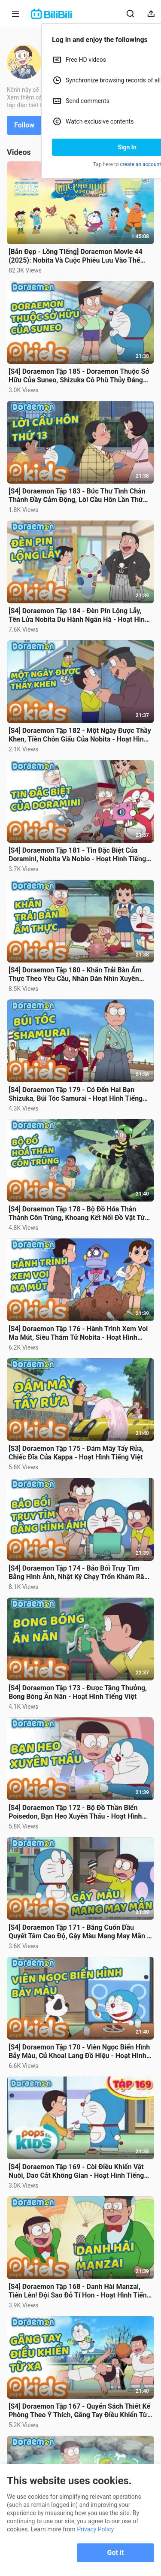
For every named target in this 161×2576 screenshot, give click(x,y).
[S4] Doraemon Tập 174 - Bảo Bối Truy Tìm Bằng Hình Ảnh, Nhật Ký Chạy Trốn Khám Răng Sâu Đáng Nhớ (80, 1572)
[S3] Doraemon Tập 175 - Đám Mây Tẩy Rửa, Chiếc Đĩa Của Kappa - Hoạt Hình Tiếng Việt (76, 1452)
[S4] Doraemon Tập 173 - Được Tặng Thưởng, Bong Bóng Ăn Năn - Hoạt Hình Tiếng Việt (78, 1692)
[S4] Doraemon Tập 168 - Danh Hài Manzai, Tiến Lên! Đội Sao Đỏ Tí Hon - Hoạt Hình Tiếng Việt (80, 2291)
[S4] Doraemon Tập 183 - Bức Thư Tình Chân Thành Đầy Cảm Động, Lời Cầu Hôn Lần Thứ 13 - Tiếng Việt (77, 495)
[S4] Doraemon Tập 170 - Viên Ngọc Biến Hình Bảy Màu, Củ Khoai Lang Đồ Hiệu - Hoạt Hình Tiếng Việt (79, 2051)
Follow (24, 125)
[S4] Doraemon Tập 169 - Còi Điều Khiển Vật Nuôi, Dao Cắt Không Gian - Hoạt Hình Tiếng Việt (76, 2171)
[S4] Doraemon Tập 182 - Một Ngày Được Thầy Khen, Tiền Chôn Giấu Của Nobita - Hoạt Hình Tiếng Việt (80, 735)
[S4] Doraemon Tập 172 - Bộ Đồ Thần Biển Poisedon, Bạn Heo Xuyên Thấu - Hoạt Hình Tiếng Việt (75, 1812)
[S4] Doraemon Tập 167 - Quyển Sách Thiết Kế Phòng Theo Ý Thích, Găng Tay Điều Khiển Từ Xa (79, 2410)
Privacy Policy (95, 2529)
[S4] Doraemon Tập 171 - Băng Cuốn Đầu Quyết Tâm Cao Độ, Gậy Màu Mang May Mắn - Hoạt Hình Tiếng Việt (79, 1931)
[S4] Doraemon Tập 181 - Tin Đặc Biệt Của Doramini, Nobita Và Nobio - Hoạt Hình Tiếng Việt (77, 854)
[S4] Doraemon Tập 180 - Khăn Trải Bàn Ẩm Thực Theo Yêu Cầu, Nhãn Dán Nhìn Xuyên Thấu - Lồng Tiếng (75, 974)
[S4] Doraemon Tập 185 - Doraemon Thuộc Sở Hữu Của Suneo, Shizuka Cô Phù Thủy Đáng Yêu (79, 375)
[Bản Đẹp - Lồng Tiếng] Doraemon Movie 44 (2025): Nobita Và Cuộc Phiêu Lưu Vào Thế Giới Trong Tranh (76, 256)
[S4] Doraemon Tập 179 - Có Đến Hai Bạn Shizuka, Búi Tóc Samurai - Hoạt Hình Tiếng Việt (76, 1094)
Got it (115, 2553)
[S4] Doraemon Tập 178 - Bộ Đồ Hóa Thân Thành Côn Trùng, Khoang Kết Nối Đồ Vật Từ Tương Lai (77, 1213)
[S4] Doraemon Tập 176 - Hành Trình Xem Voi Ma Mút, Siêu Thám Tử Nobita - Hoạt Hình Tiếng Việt (78, 1333)
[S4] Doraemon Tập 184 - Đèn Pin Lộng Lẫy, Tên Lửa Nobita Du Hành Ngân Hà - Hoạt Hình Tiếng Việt (79, 615)
